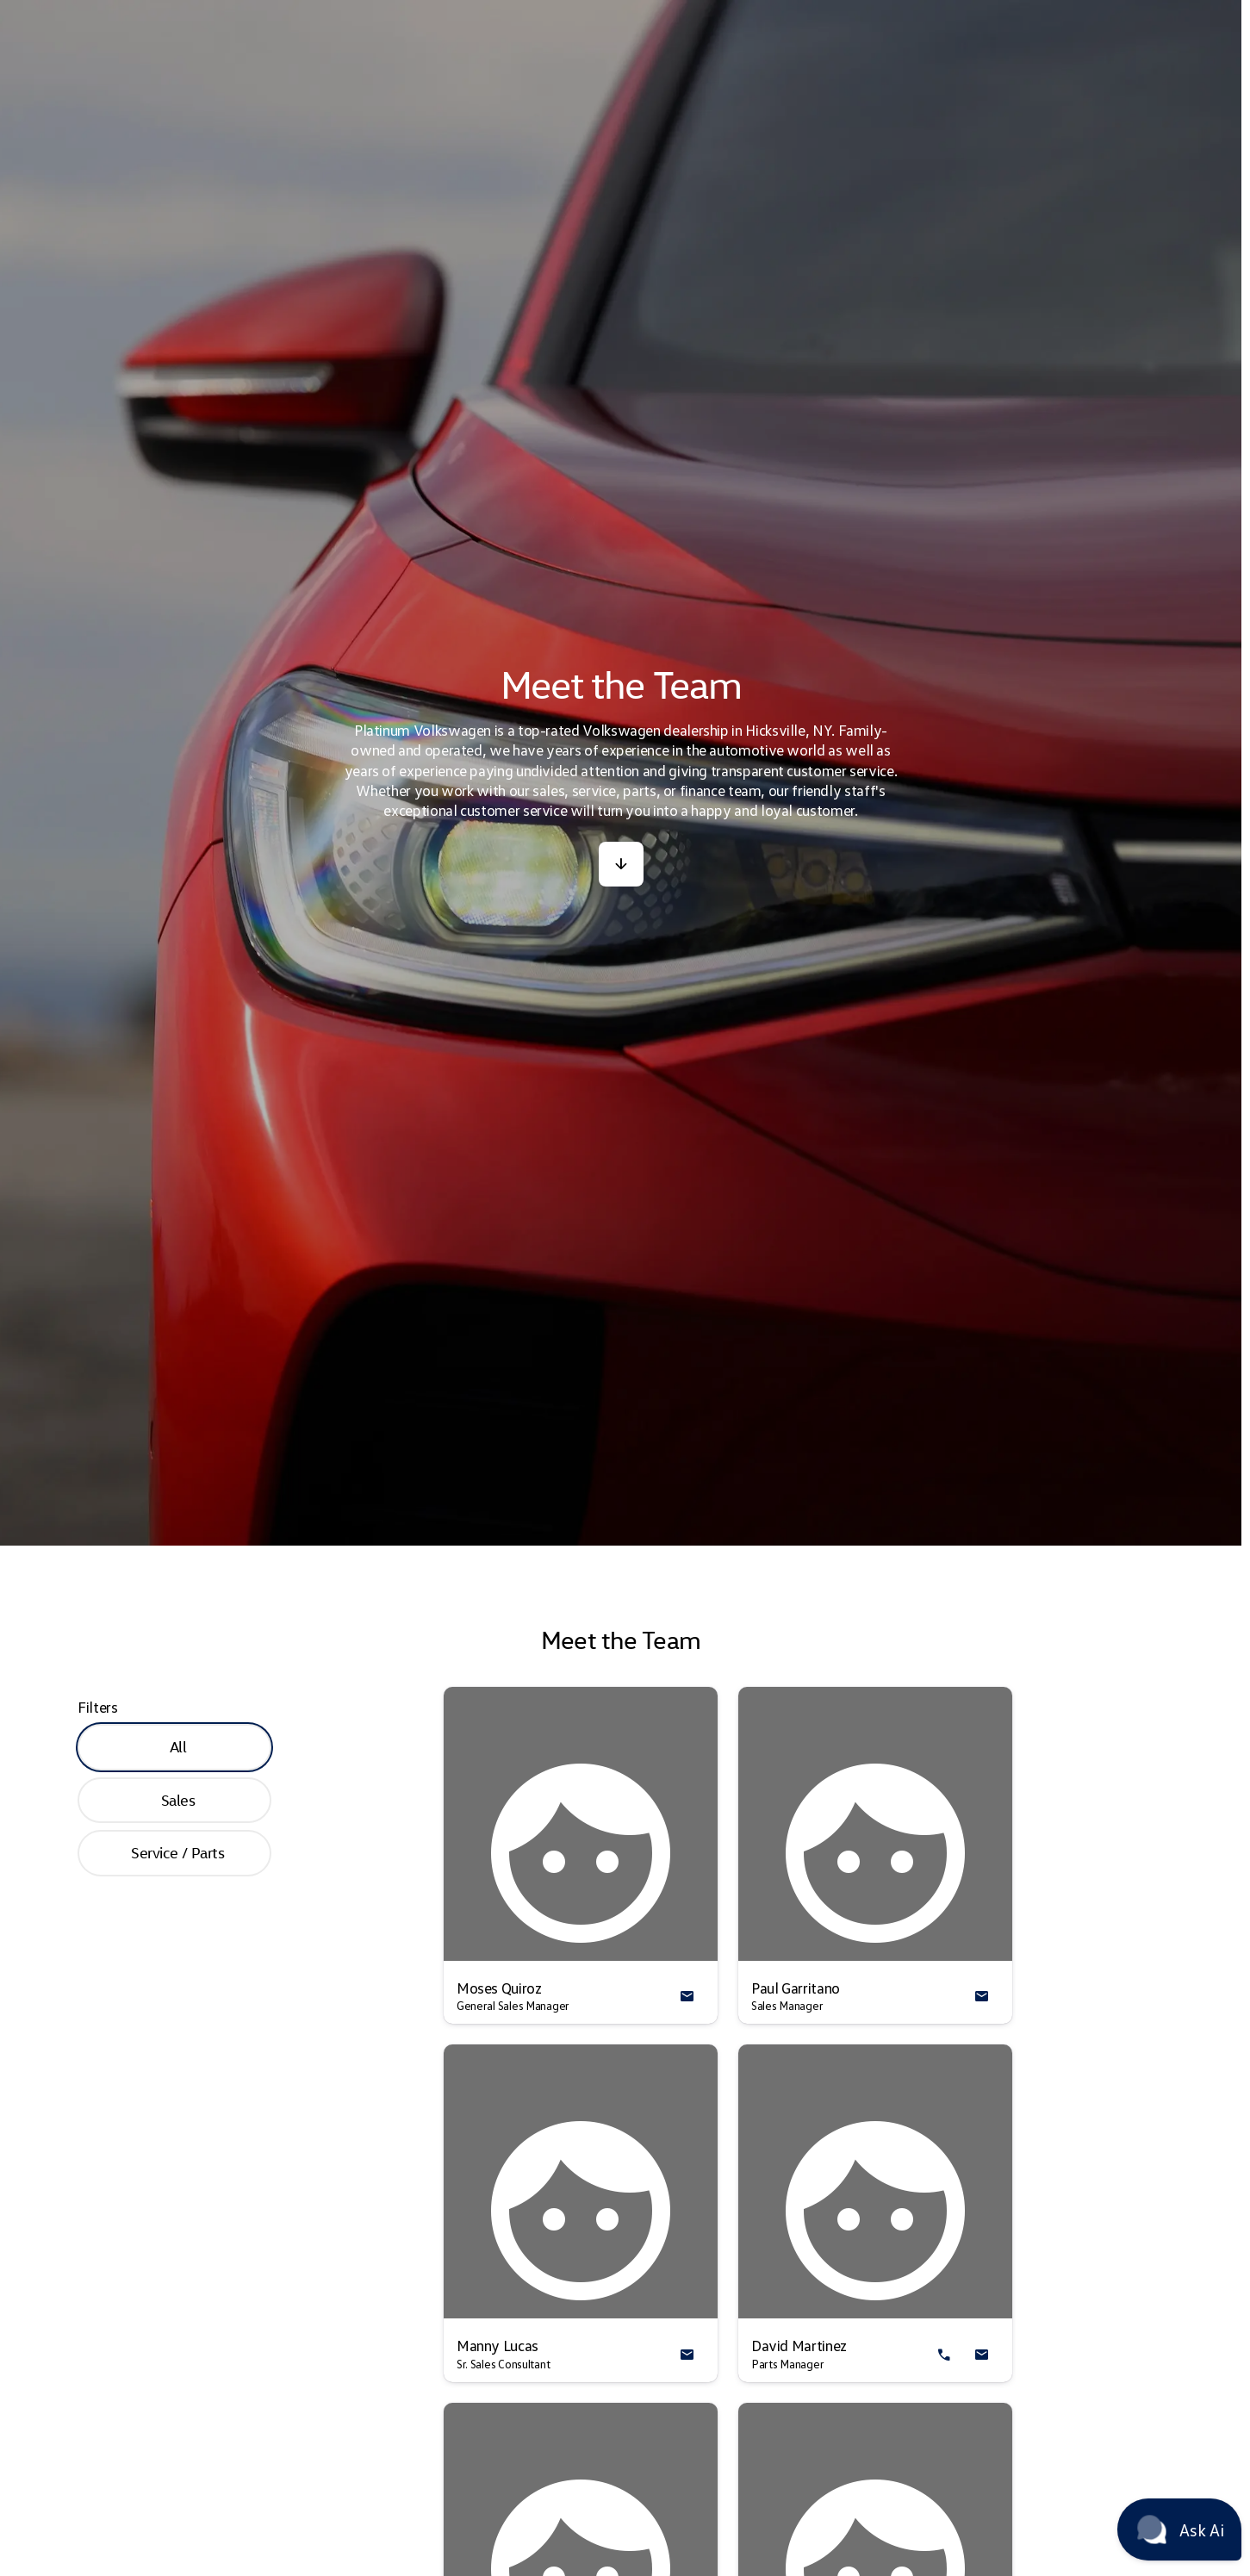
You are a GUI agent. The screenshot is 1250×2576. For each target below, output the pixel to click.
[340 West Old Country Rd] (1166, 13)
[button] (621, 949)
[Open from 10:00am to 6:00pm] (1009, 13)
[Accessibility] (45, 13)
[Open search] (1044, 58)
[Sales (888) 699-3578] (624, 13)
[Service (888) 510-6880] (740, 13)
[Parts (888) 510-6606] (855, 13)
